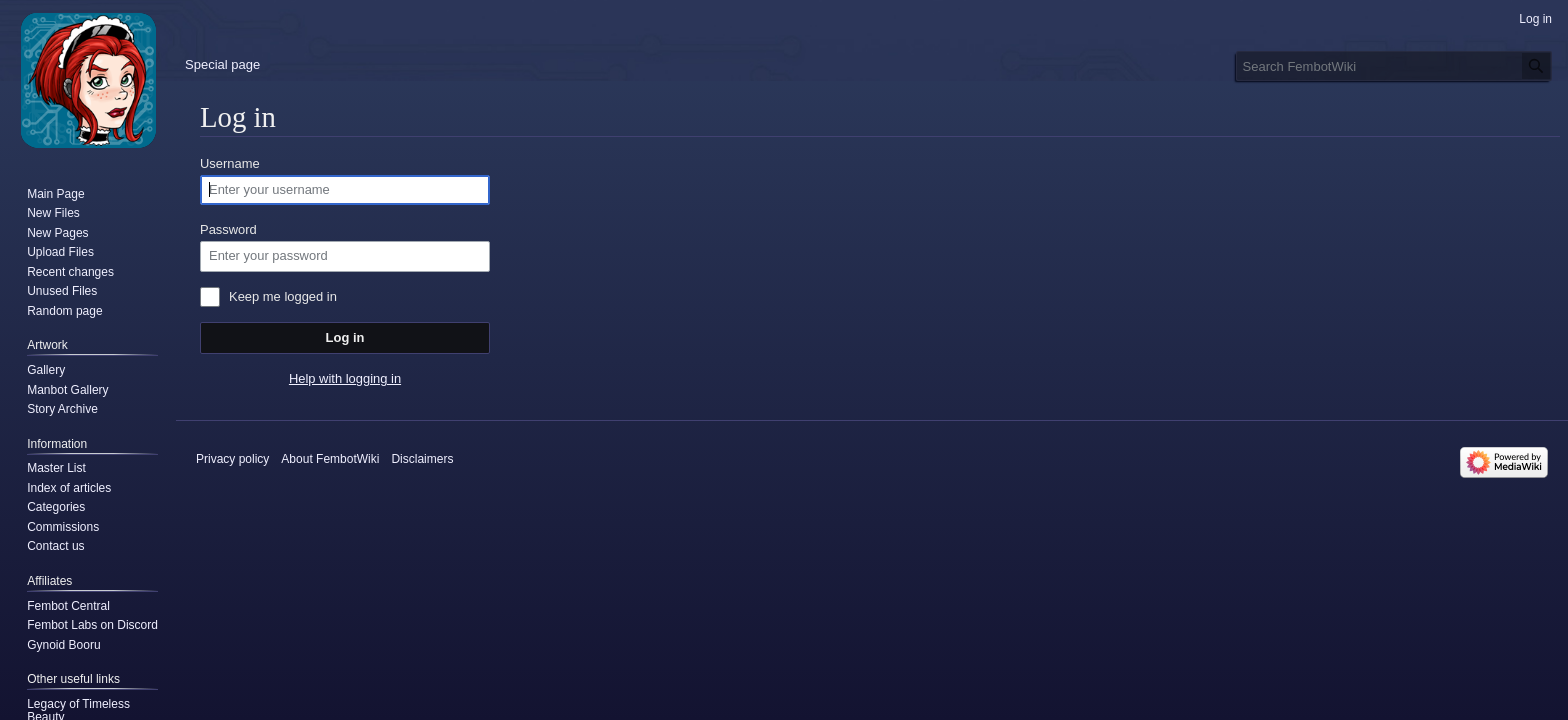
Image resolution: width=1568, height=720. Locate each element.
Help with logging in (345, 378)
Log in (345, 337)
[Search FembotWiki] (1394, 66)
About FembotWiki (330, 459)
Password (228, 229)
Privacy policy (232, 459)
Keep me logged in (283, 296)
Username (230, 163)
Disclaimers (422, 459)
